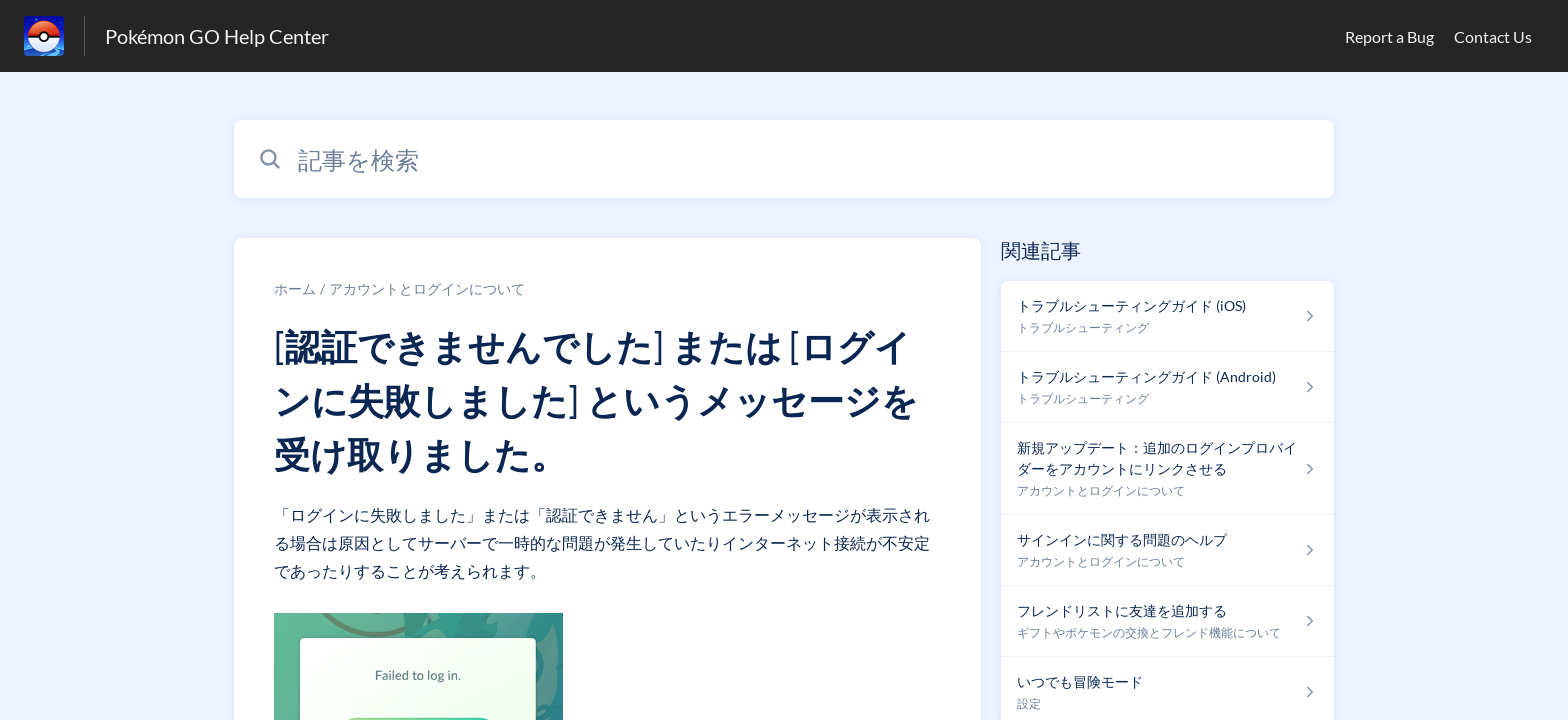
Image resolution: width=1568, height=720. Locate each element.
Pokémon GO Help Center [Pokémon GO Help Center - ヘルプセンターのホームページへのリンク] (217, 36)
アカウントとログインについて (427, 288)
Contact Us (1493, 36)
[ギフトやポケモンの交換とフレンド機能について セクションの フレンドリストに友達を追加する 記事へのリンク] (1167, 621)
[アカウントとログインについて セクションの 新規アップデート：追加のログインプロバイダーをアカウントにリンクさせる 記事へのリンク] (1167, 469)
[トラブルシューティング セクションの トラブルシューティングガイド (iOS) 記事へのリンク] (1167, 316)
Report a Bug (1389, 36)
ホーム (295, 288)
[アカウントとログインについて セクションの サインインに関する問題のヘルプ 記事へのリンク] (1167, 550)
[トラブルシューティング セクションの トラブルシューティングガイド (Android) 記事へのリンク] (1167, 387)
